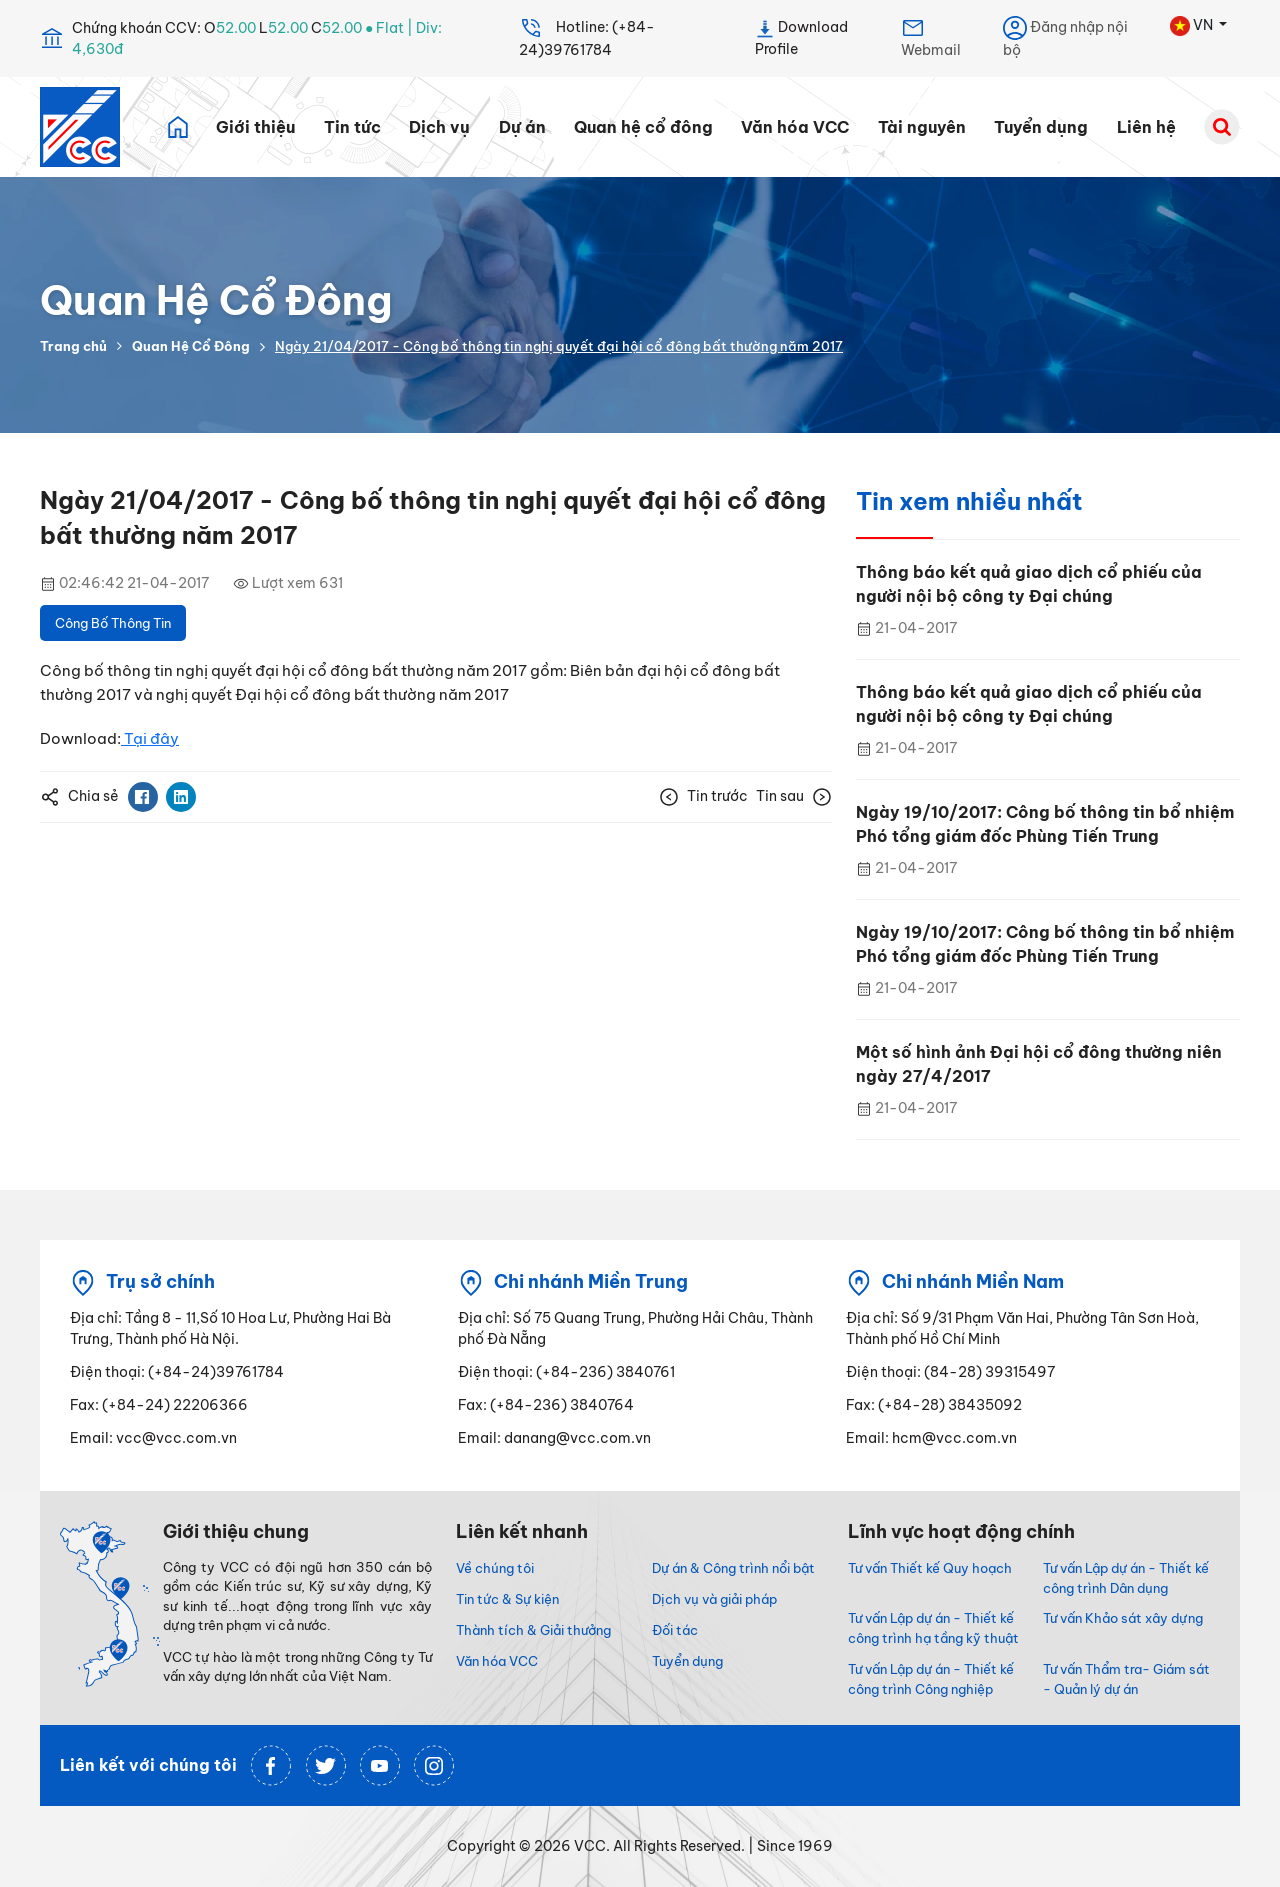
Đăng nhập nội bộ (1065, 37)
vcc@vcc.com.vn (176, 1438)
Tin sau (794, 797)
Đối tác (675, 1630)
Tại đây (150, 738)
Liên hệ (1146, 127)
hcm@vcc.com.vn (954, 1438)
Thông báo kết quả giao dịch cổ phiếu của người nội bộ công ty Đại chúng (1029, 584)
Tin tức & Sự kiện (507, 1599)
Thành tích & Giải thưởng (533, 1630)
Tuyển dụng (1041, 127)
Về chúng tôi (495, 1568)
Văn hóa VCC (795, 127)
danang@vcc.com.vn (577, 1438)
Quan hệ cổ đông (643, 127)
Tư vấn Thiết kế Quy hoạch (930, 1568)
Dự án (522, 127)
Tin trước (703, 797)
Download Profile (801, 37)
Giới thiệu (255, 127)
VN (1193, 26)
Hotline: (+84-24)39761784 (587, 37)
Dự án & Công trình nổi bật (733, 1568)
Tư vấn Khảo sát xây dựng (1123, 1618)
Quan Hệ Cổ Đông (191, 346)
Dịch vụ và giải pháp (714, 1599)
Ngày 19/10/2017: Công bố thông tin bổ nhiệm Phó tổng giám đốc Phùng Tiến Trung (1045, 824)
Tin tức (352, 127)
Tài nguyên (922, 127)
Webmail (931, 37)
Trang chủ (73, 346)
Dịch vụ (439, 127)
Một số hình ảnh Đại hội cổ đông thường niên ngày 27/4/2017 (1039, 1064)
